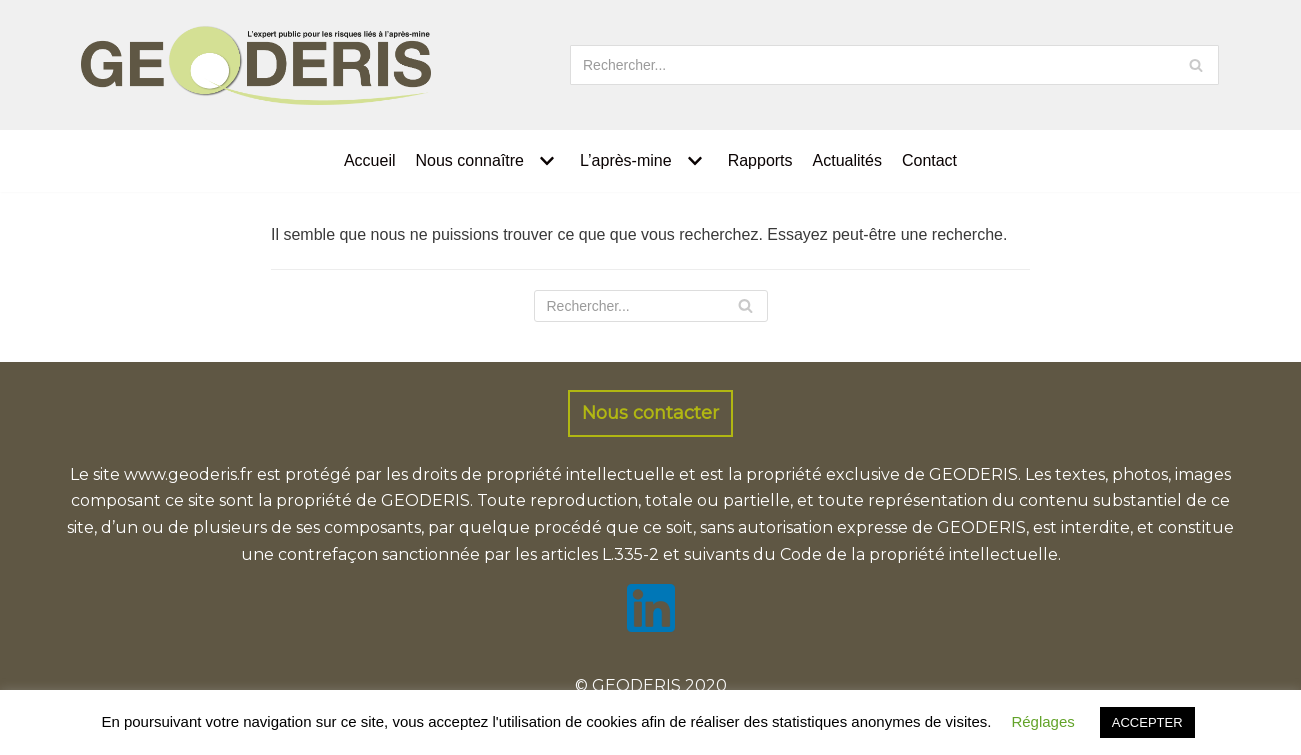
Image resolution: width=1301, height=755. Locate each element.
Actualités (847, 160)
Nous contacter (650, 413)
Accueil (370, 160)
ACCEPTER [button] (1147, 722)
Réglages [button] (1042, 721)
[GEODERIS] (256, 65)
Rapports (760, 160)
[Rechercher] (894, 65)
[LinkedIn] (651, 626)
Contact (929, 160)
